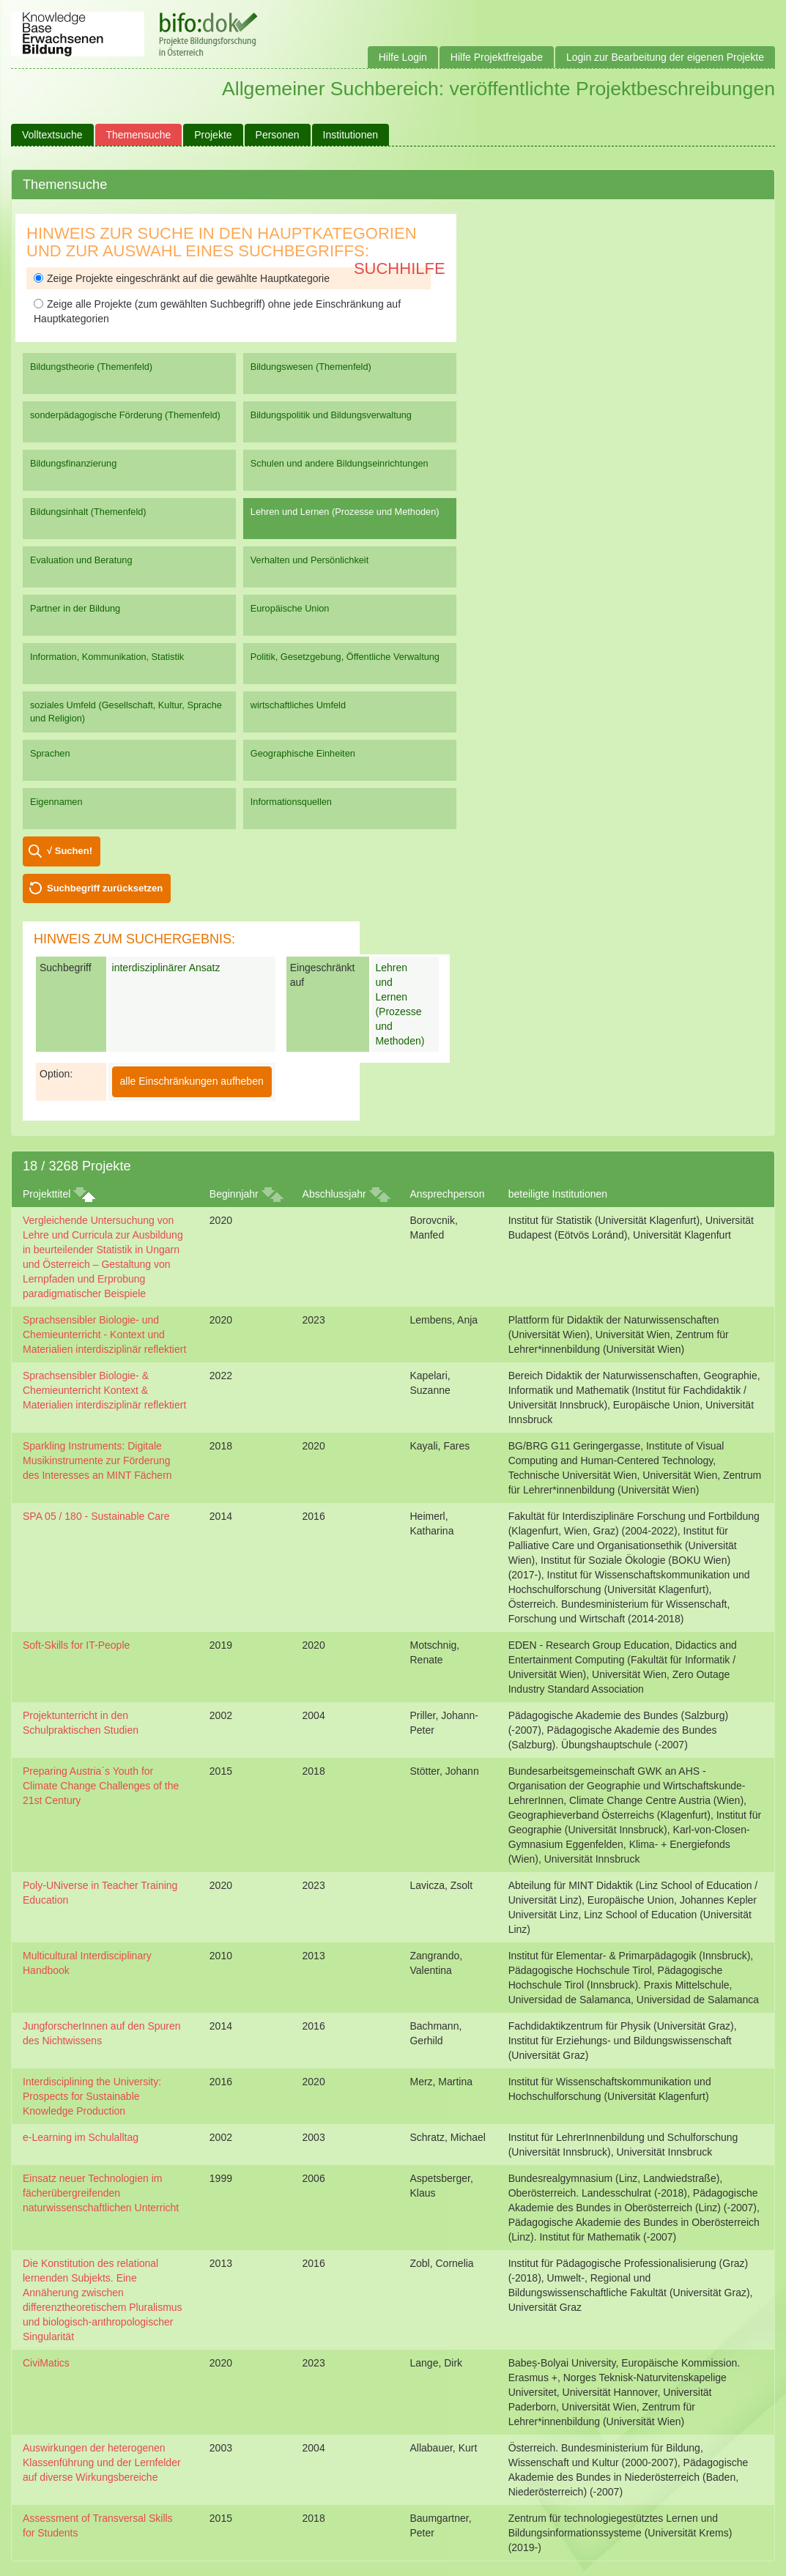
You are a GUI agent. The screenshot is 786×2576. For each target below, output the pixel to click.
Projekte (212, 135)
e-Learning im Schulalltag (80, 2137)
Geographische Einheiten (303, 753)
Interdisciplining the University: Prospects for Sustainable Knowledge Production (92, 2096)
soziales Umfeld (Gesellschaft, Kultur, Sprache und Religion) (126, 711)
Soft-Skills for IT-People (76, 1645)
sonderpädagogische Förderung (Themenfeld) (125, 414)
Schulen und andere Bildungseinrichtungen (340, 463)
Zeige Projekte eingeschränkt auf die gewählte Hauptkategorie (182, 278)
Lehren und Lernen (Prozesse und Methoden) (345, 511)
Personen (278, 135)
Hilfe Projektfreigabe (497, 57)
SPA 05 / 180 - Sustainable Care (96, 1516)
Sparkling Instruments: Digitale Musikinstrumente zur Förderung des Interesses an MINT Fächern (97, 1460)
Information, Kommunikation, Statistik (107, 656)
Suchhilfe (399, 268)
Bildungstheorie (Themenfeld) (91, 366)
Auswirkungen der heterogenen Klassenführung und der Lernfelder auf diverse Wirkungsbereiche (102, 2462)
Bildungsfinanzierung (73, 463)
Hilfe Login (403, 57)
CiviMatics (46, 2363)
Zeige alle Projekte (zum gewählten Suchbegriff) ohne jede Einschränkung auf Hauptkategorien (217, 311)
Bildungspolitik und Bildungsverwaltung (331, 414)
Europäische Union (290, 608)
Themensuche (138, 135)
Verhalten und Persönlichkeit (309, 559)
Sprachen (50, 753)
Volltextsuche (52, 135)
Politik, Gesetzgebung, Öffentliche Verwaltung (345, 656)
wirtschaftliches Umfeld (298, 704)
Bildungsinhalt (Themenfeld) (88, 511)
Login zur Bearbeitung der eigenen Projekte (665, 57)
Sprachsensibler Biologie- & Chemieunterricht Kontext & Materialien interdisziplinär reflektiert (104, 1390)
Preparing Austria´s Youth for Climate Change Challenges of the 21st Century (101, 1785)
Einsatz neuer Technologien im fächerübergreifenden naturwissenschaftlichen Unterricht (101, 2192)
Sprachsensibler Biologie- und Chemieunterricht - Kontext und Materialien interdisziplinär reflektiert (104, 1334)
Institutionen (351, 135)
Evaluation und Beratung (81, 559)
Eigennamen (56, 801)
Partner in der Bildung (75, 608)
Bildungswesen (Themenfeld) (311, 366)
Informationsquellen (291, 801)
